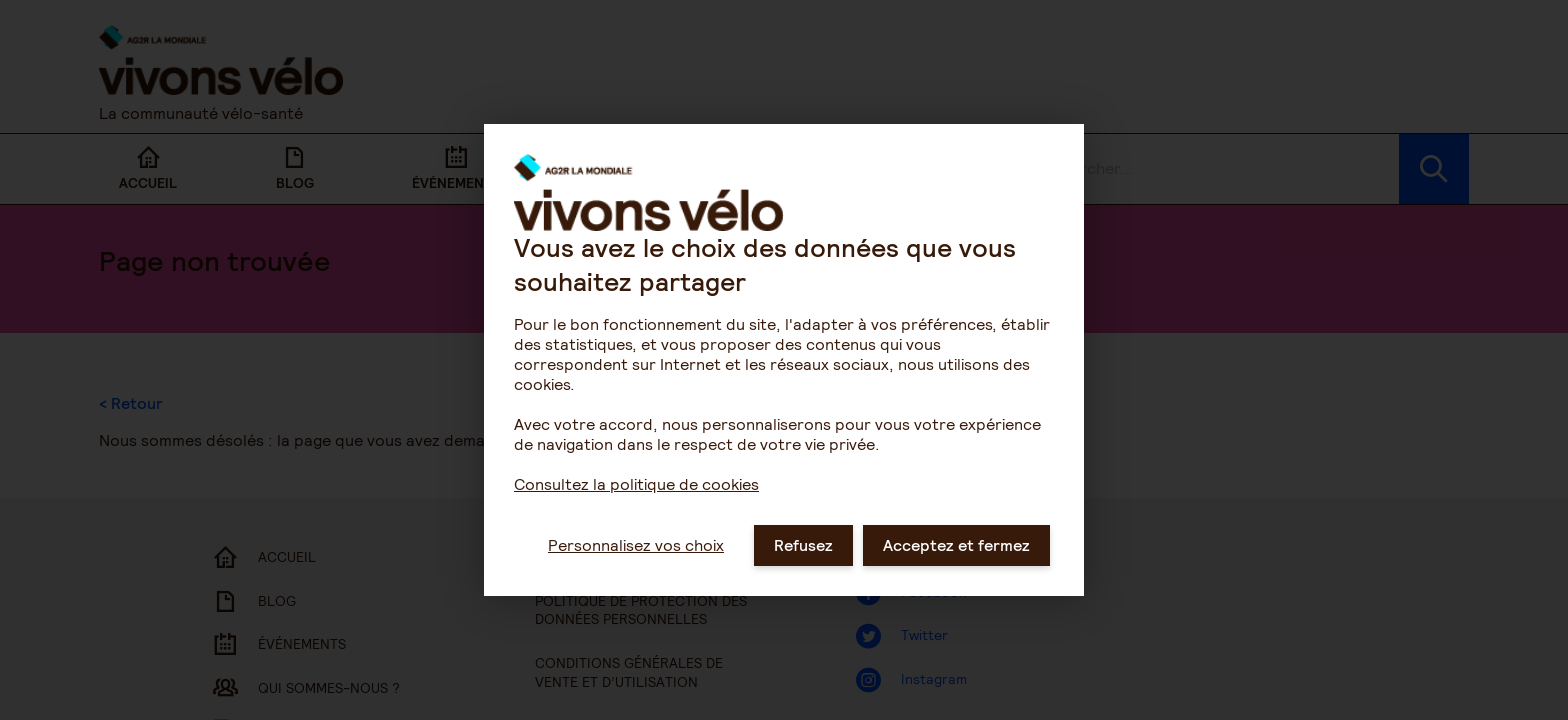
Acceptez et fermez (956, 574)
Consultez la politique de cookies (636, 513)
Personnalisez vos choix (636, 574)
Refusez (803, 574)
